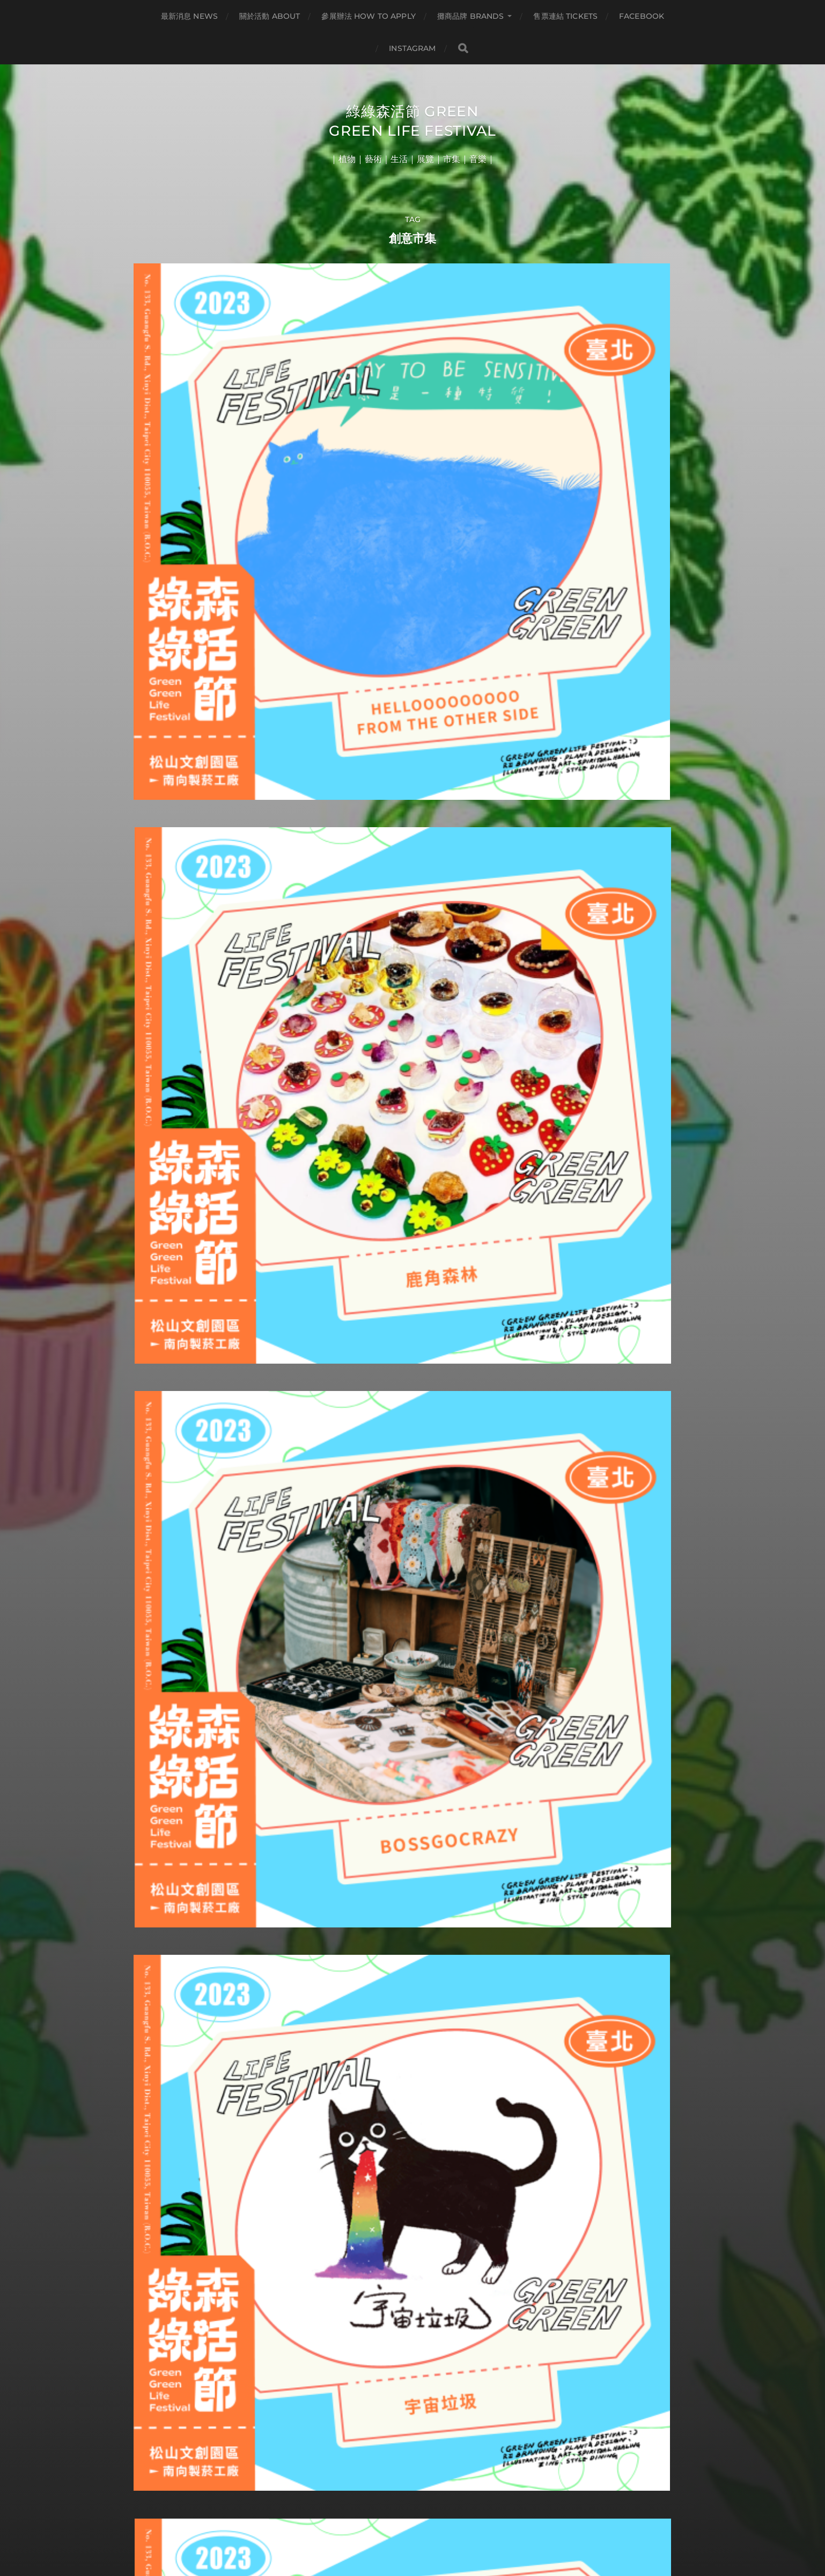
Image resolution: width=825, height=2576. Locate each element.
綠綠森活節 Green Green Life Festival (412, 130)
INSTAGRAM (412, 48)
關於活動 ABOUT (269, 16)
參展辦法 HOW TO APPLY (368, 16)
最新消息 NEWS (189, 16)
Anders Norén (433, 2529)
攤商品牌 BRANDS (470, 16)
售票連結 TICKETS (565, 16)
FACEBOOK (641, 16)
